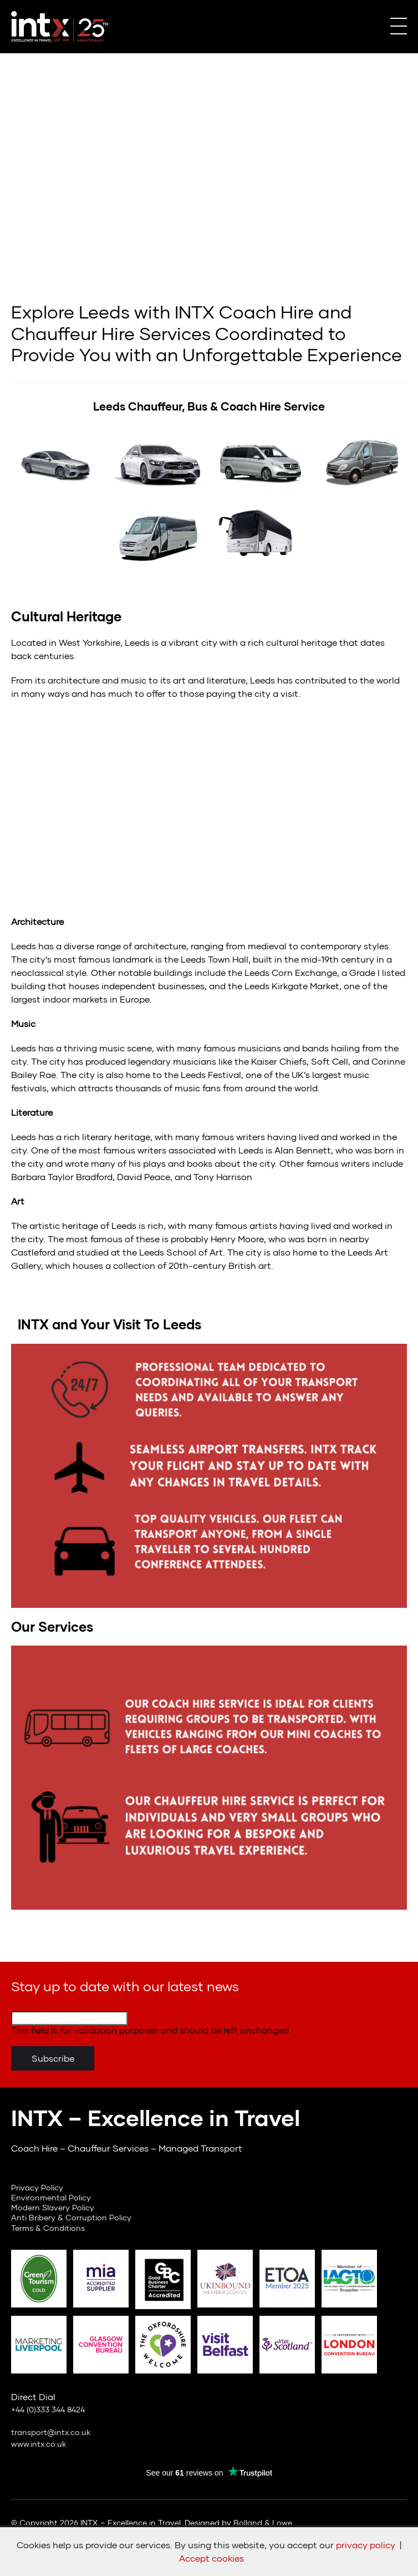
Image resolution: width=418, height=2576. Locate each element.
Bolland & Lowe (262, 2522)
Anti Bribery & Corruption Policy (71, 2217)
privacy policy (365, 2544)
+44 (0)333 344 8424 (48, 2409)
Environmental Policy (51, 2197)
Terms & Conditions (48, 2228)
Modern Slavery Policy (52, 2207)
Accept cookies (211, 2558)
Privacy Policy (37, 2187)
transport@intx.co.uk (50, 2432)
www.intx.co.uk (38, 2443)
